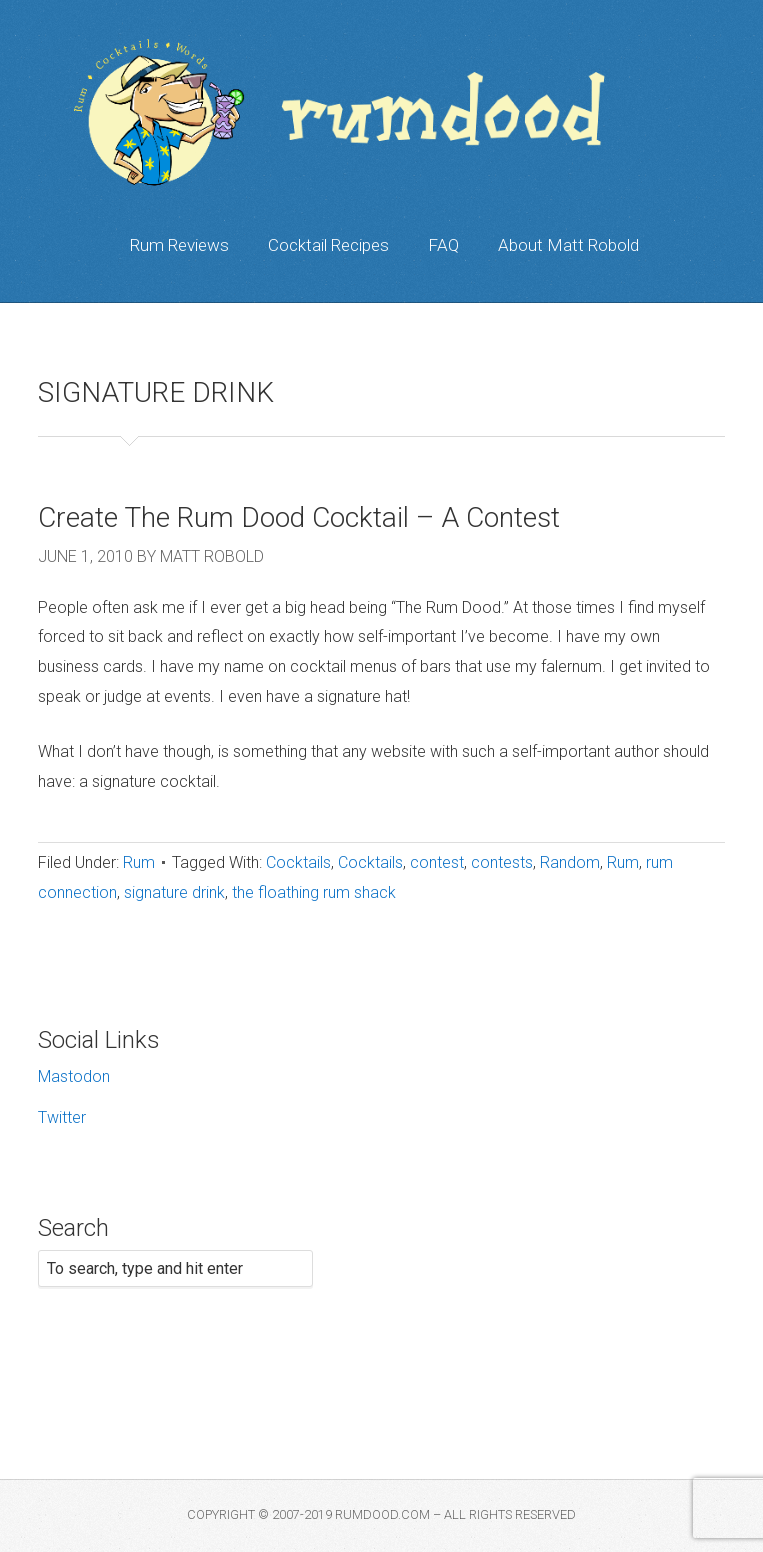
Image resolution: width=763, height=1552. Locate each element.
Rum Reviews (179, 245)
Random (570, 862)
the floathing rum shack (314, 892)
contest (437, 862)
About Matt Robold (568, 245)
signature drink (174, 892)
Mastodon (74, 1076)
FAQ (443, 245)
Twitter (62, 1117)
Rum (139, 862)
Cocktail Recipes (328, 245)
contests (502, 862)
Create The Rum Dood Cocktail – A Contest (299, 517)
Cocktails (298, 862)
